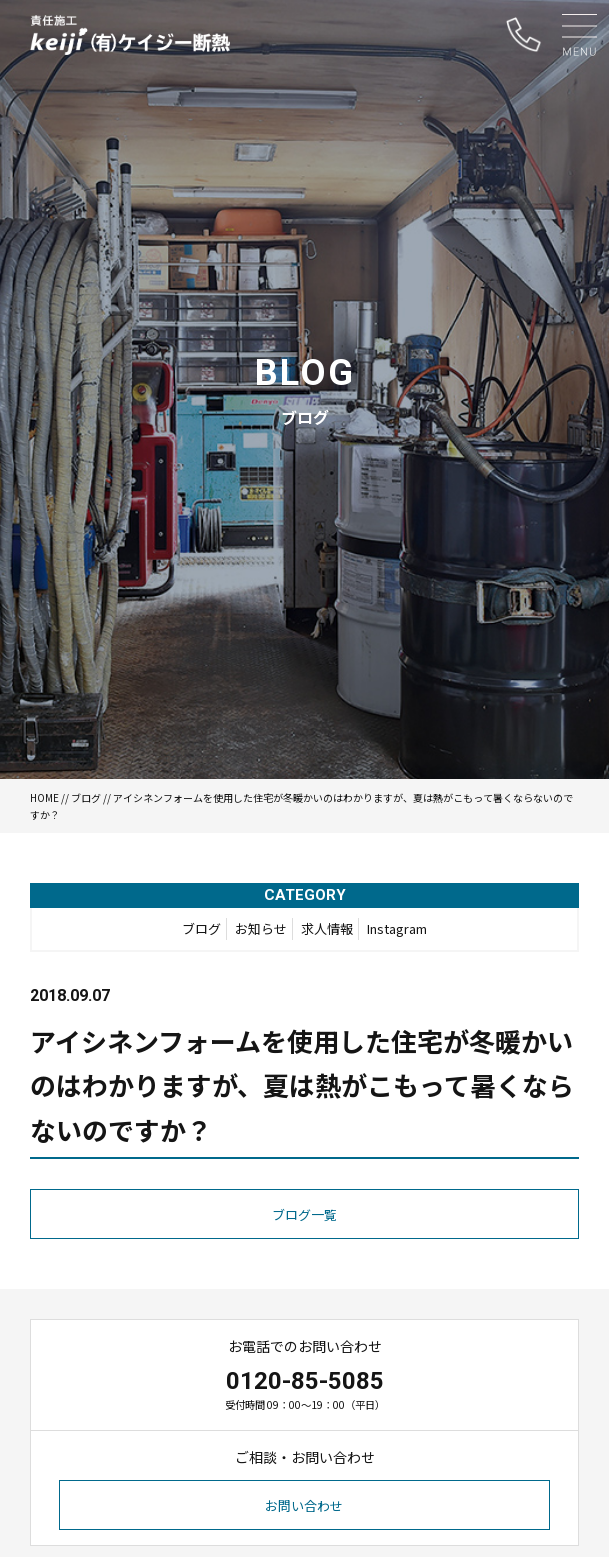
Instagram (397, 928)
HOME (44, 797)
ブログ (86, 797)
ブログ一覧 (304, 1214)
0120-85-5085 (305, 1381)
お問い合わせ (304, 1505)
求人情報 (327, 928)
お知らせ (261, 928)
